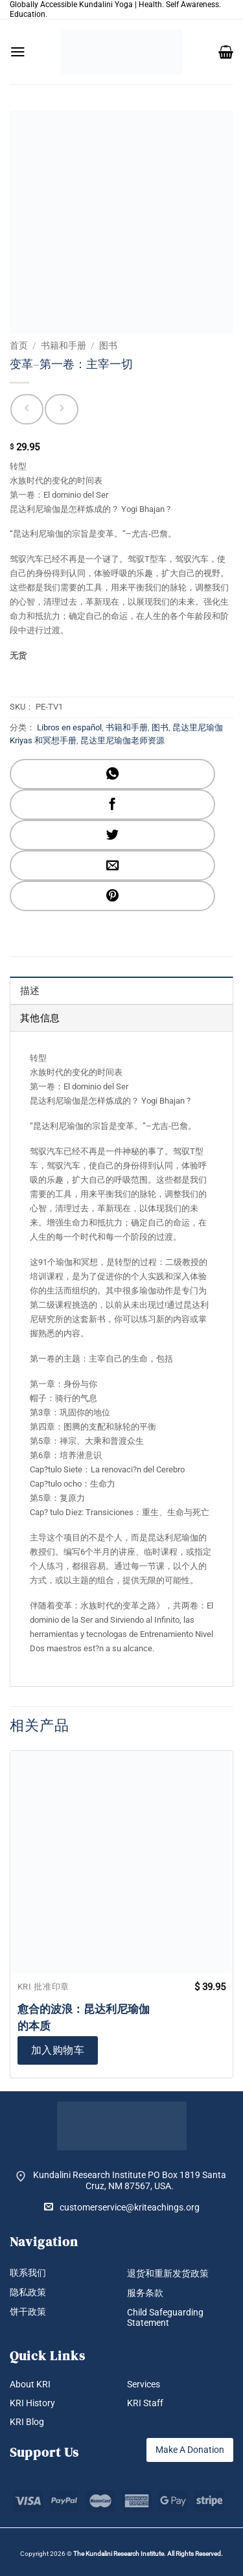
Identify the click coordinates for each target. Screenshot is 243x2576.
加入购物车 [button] (57, 2050)
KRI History (32, 2403)
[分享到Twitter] (112, 835)
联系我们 (28, 2273)
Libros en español (69, 727)
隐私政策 (28, 2292)
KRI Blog (27, 2422)
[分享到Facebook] (112, 804)
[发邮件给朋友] (112, 865)
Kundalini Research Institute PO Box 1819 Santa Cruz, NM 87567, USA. (129, 2180)
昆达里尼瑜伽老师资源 (122, 740)
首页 (19, 345)
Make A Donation (190, 2449)
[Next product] (26, 409)
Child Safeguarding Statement (165, 2317)
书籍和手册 (63, 345)
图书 (108, 345)
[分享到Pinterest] (112, 896)
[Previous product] (61, 409)
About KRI (30, 2384)
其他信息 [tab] (40, 1018)
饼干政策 (28, 2311)
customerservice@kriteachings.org (122, 2206)
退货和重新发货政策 (168, 2273)
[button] (18, 52)
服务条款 (145, 2293)
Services (143, 2384)
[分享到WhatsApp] (112, 774)
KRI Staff (145, 2403)
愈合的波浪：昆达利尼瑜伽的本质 (83, 2017)
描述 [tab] (30, 991)
